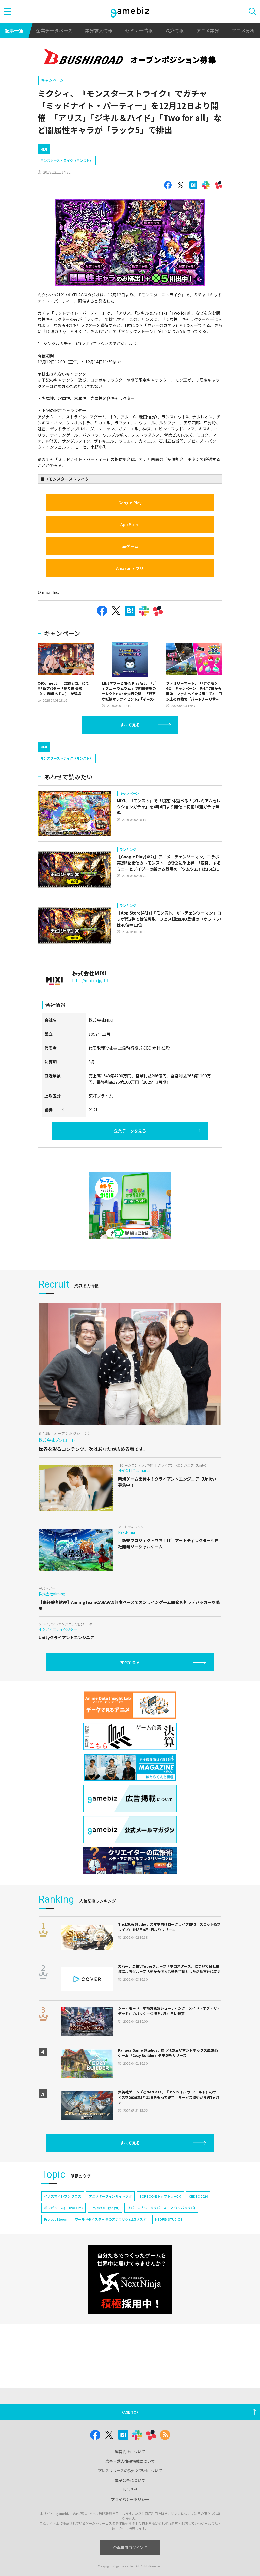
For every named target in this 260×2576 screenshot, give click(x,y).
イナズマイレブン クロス (62, 2196)
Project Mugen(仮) (105, 2207)
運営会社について (130, 2451)
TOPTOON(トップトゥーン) (160, 2196)
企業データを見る (130, 1131)
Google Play (130, 503)
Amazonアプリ (130, 568)
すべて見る (130, 725)
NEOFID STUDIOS (168, 2219)
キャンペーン (52, 80)
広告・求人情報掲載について (130, 2461)
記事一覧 (14, 30)
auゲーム (130, 546)
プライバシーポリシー (130, 2499)
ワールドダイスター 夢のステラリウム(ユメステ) (111, 2219)
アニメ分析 (243, 30)
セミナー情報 (139, 30)
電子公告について (130, 2480)
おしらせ (130, 2489)
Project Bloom (55, 2219)
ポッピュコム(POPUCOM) (63, 2207)
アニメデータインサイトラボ (110, 2196)
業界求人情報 (98, 30)
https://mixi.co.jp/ (90, 980)
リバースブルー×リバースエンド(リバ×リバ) (161, 2207)
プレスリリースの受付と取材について (130, 2470)
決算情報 (174, 30)
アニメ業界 (207, 30)
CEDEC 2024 (198, 2196)
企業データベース (54, 30)
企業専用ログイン (130, 2547)
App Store (130, 524)
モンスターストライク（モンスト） (66, 160)
